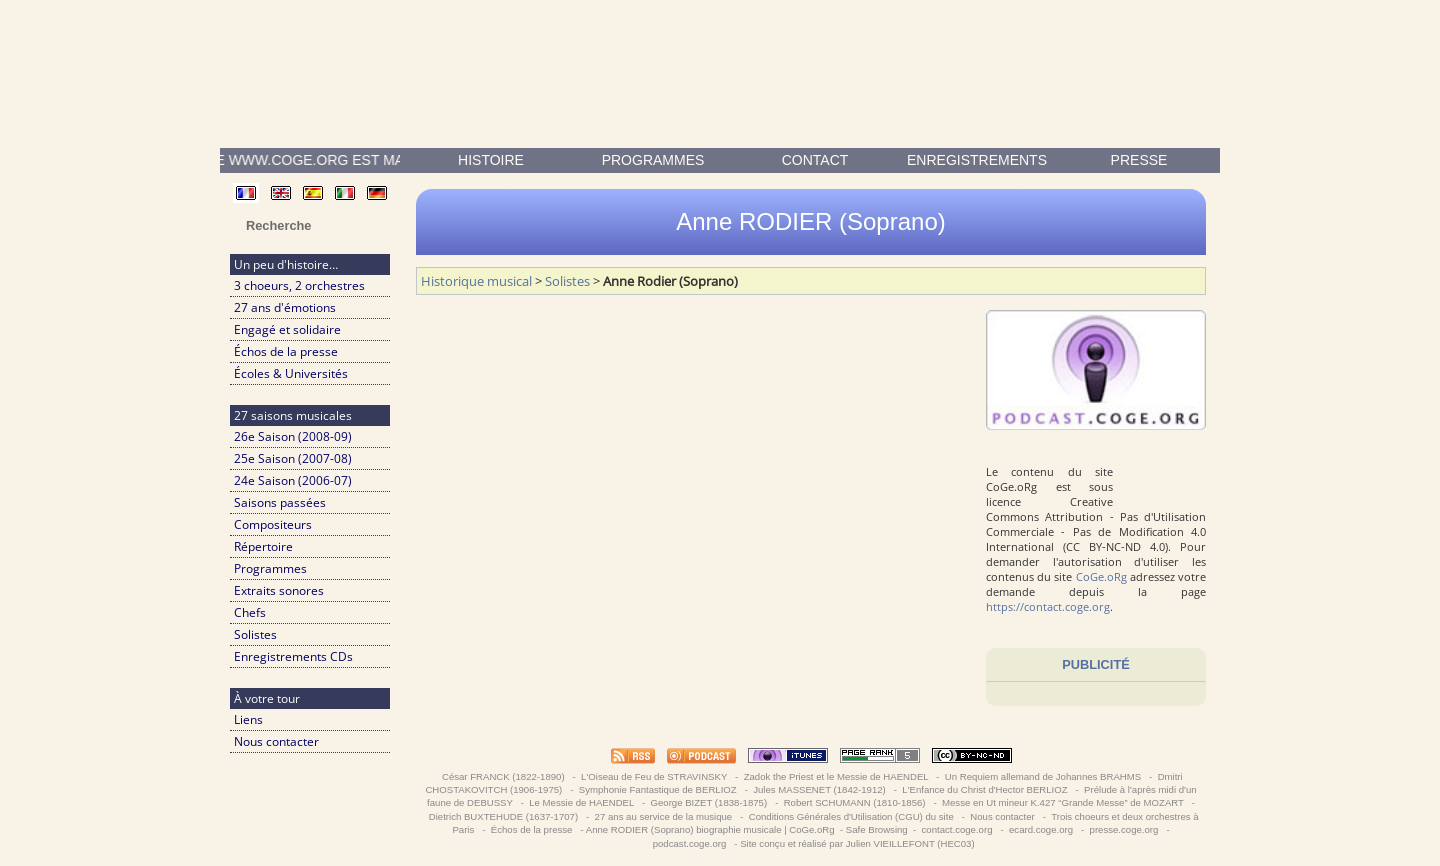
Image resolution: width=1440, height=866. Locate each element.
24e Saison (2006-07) (293, 480)
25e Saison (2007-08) (293, 458)
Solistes (255, 634)
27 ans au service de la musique (663, 816)
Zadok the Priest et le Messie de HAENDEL (836, 776)
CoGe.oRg (1101, 576)
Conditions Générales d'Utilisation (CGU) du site (851, 816)
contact (815, 160)
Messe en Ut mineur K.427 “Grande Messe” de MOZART (1062, 802)
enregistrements (977, 160)
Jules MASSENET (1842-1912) (820, 789)
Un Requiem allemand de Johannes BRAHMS (1043, 776)
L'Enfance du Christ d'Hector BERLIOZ (985, 789)
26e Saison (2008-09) (293, 436)
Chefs (250, 612)
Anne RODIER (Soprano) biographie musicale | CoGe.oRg (710, 829)
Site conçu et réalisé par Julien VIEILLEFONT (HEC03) (857, 843)
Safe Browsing (877, 829)
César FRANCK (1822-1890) (503, 776)
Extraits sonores (279, 590)
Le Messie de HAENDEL (582, 802)
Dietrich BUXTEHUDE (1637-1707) (503, 816)
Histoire (491, 160)
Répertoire (263, 546)
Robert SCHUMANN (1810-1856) (854, 802)
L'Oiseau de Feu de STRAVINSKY (653, 776)
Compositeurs (273, 524)
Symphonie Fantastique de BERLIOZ (657, 789)
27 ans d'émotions (285, 307)
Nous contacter (276, 741)
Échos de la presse (286, 351)
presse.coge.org (1124, 829)
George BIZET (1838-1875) (709, 802)
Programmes (653, 160)
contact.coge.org (957, 829)
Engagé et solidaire (287, 329)
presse (1139, 160)
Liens (248, 719)
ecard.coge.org (1040, 829)
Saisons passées (280, 502)
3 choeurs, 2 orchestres (299, 285)
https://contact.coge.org (1048, 606)
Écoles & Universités (291, 373)
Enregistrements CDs (293, 656)
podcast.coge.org (689, 843)
